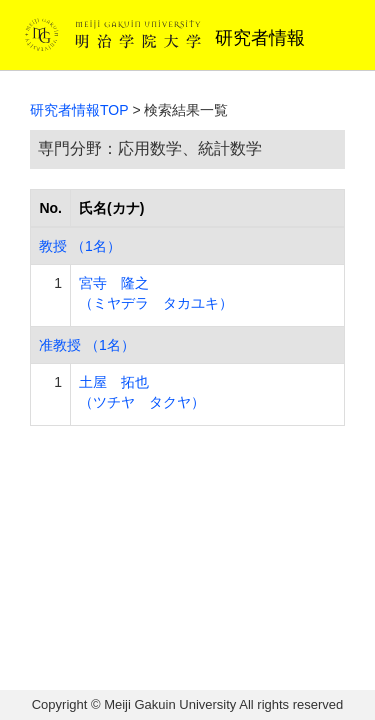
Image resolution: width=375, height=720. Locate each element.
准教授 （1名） (87, 345)
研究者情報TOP (79, 110)
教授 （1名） (80, 246)
